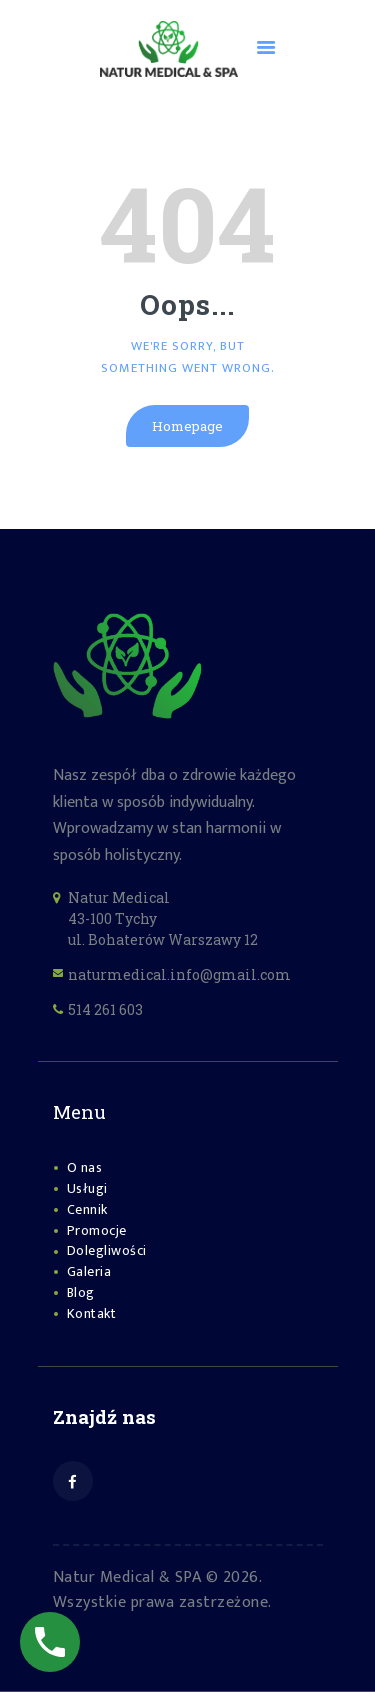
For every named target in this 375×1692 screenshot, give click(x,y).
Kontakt (92, 1313)
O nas (85, 1167)
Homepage (187, 426)
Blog (81, 1292)
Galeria (89, 1271)
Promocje (97, 1230)
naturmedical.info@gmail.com (179, 974)
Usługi (87, 1188)
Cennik (87, 1209)
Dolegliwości (107, 1250)
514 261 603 (105, 1009)
